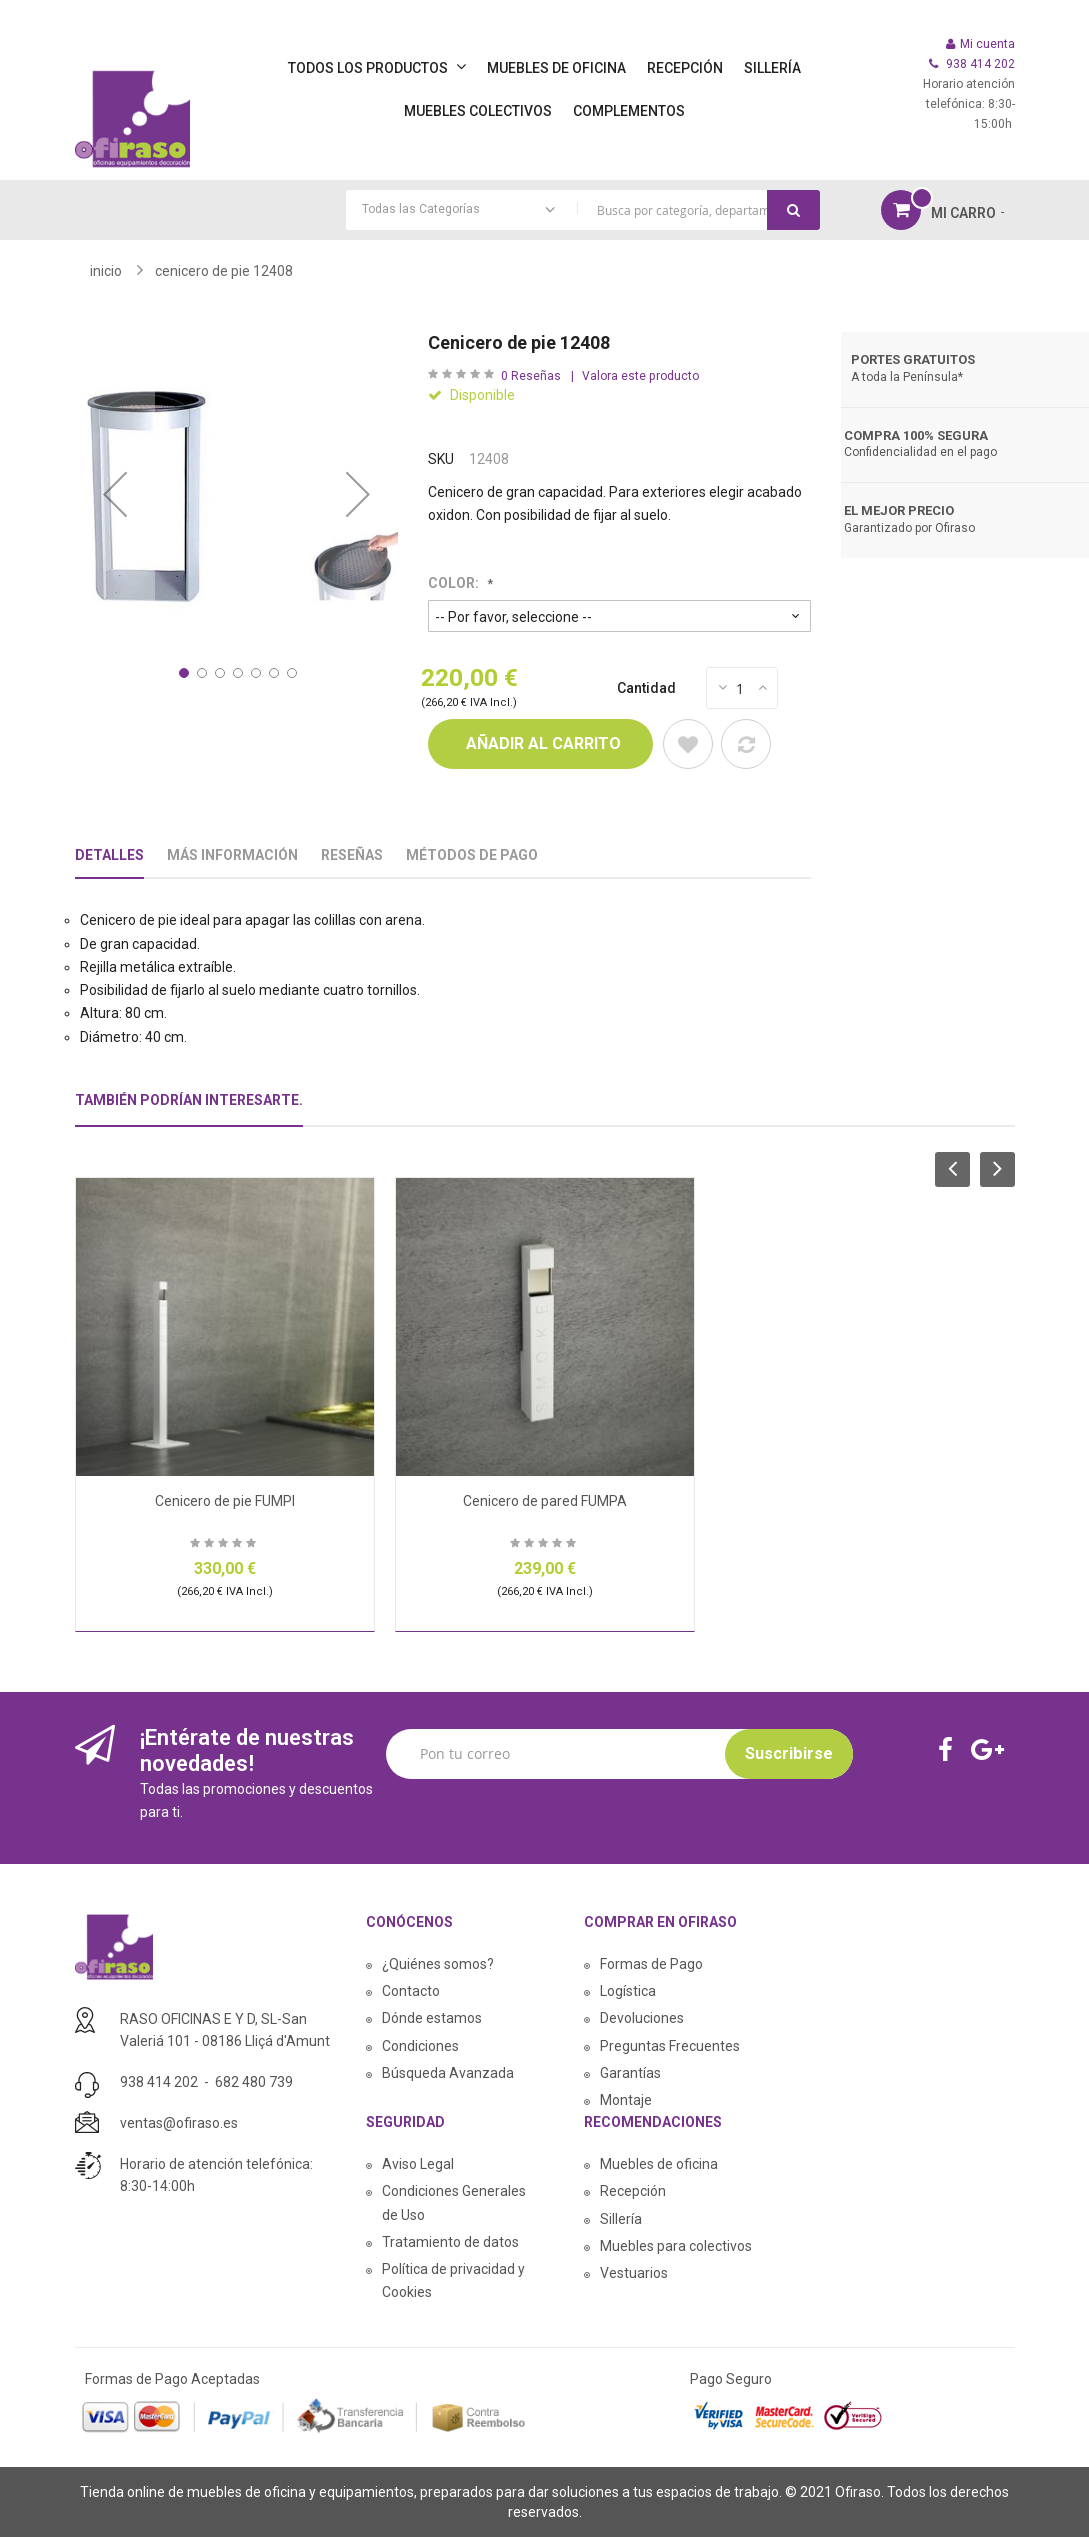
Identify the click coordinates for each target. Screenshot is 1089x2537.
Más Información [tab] (232, 855)
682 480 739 (254, 2082)
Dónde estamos (432, 2018)
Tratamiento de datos (450, 2242)
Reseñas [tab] (352, 855)
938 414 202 (159, 2082)
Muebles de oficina (659, 2164)
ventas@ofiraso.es (179, 2123)
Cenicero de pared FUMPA (545, 1501)
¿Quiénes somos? (438, 1964)
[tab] (189, 1108)
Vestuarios (634, 2273)
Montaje (626, 2100)
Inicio (106, 271)
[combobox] (583, 210)
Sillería (621, 2219)
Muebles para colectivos (676, 2246)
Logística (628, 1991)
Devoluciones (642, 2018)
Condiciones (420, 2046)
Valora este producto (640, 376)
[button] (115, 494)
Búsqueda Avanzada (448, 2073)
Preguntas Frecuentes (670, 2046)
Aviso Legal (418, 2164)
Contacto (411, 1991)
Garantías (630, 2073)
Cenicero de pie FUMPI (225, 1501)
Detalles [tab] (109, 855)
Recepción (633, 2191)
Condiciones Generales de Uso (454, 2202)
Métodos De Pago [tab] (472, 855)
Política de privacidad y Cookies (453, 2280)
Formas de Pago (651, 1964)
